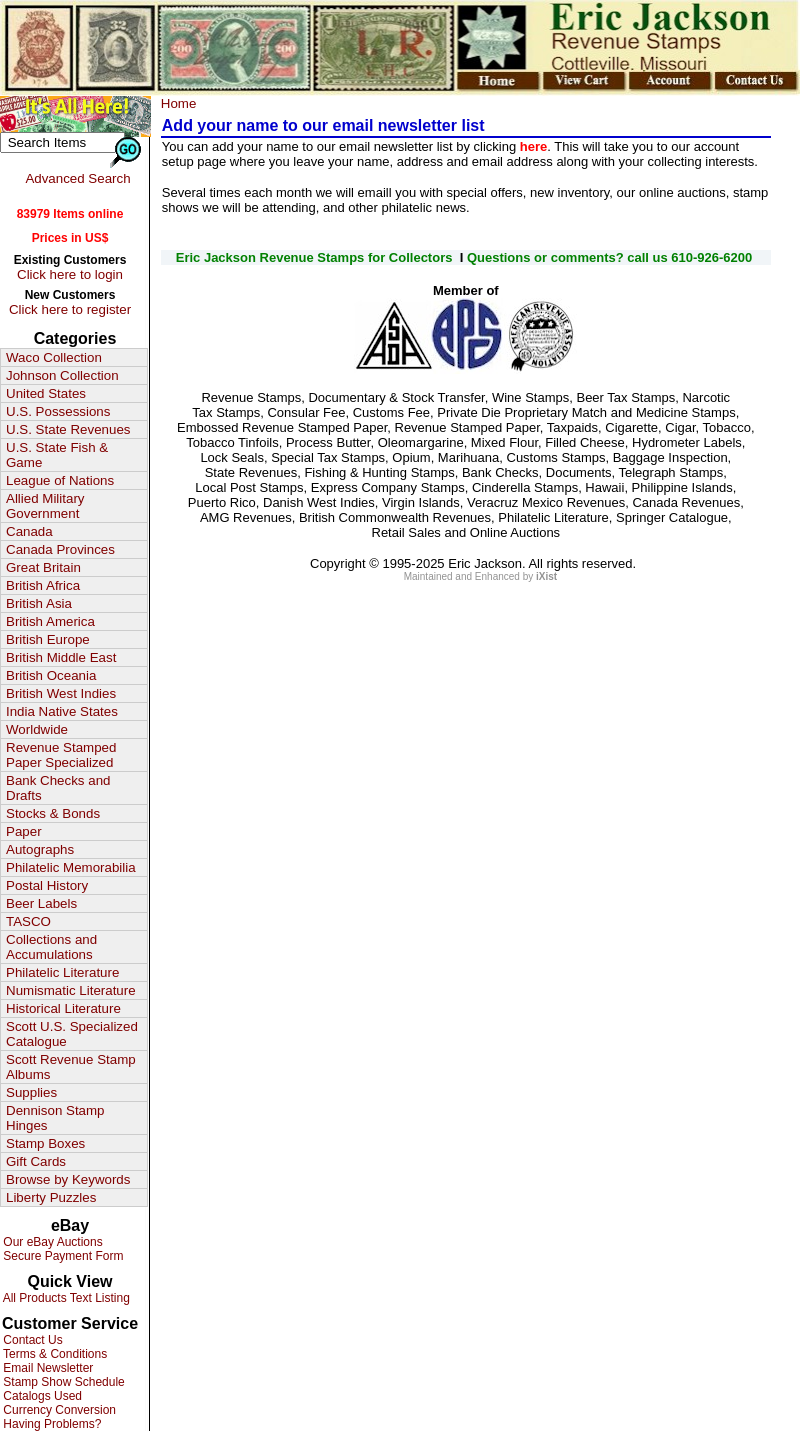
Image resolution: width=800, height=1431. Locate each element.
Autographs (40, 849)
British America (50, 621)
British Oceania (51, 675)
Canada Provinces (60, 549)
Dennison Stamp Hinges (55, 1118)
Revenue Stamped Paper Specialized (61, 755)
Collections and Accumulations (51, 947)
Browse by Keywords (68, 1179)
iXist (546, 576)
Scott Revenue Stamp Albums (71, 1067)
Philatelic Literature (62, 972)
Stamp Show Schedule (62, 1382)
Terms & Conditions (53, 1354)
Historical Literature (63, 1008)
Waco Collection (54, 357)
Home (179, 103)
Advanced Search (77, 178)
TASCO (28, 921)
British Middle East (61, 657)
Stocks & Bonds (53, 813)
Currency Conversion (58, 1410)
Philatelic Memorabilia (71, 867)
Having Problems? (50, 1424)
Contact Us (31, 1340)
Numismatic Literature (71, 990)
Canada (29, 531)
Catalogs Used (41, 1396)
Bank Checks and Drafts (58, 788)
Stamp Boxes (45, 1143)
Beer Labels (41, 903)
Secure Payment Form (61, 1256)
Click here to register (70, 309)
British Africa (43, 585)
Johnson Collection (62, 375)
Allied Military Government (45, 506)
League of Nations (60, 480)
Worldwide (37, 729)
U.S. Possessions (58, 411)
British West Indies (61, 693)
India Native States (62, 711)
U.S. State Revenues (68, 429)
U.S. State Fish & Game (57, 455)
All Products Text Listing (65, 1298)
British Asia (39, 603)
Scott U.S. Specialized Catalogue (72, 1034)
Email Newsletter (46, 1368)
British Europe (48, 639)
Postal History (47, 885)
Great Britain (43, 567)
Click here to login (70, 274)
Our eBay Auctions (51, 1242)
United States (46, 393)
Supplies (31, 1092)
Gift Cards (36, 1161)
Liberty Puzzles (51, 1197)
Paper (24, 831)
